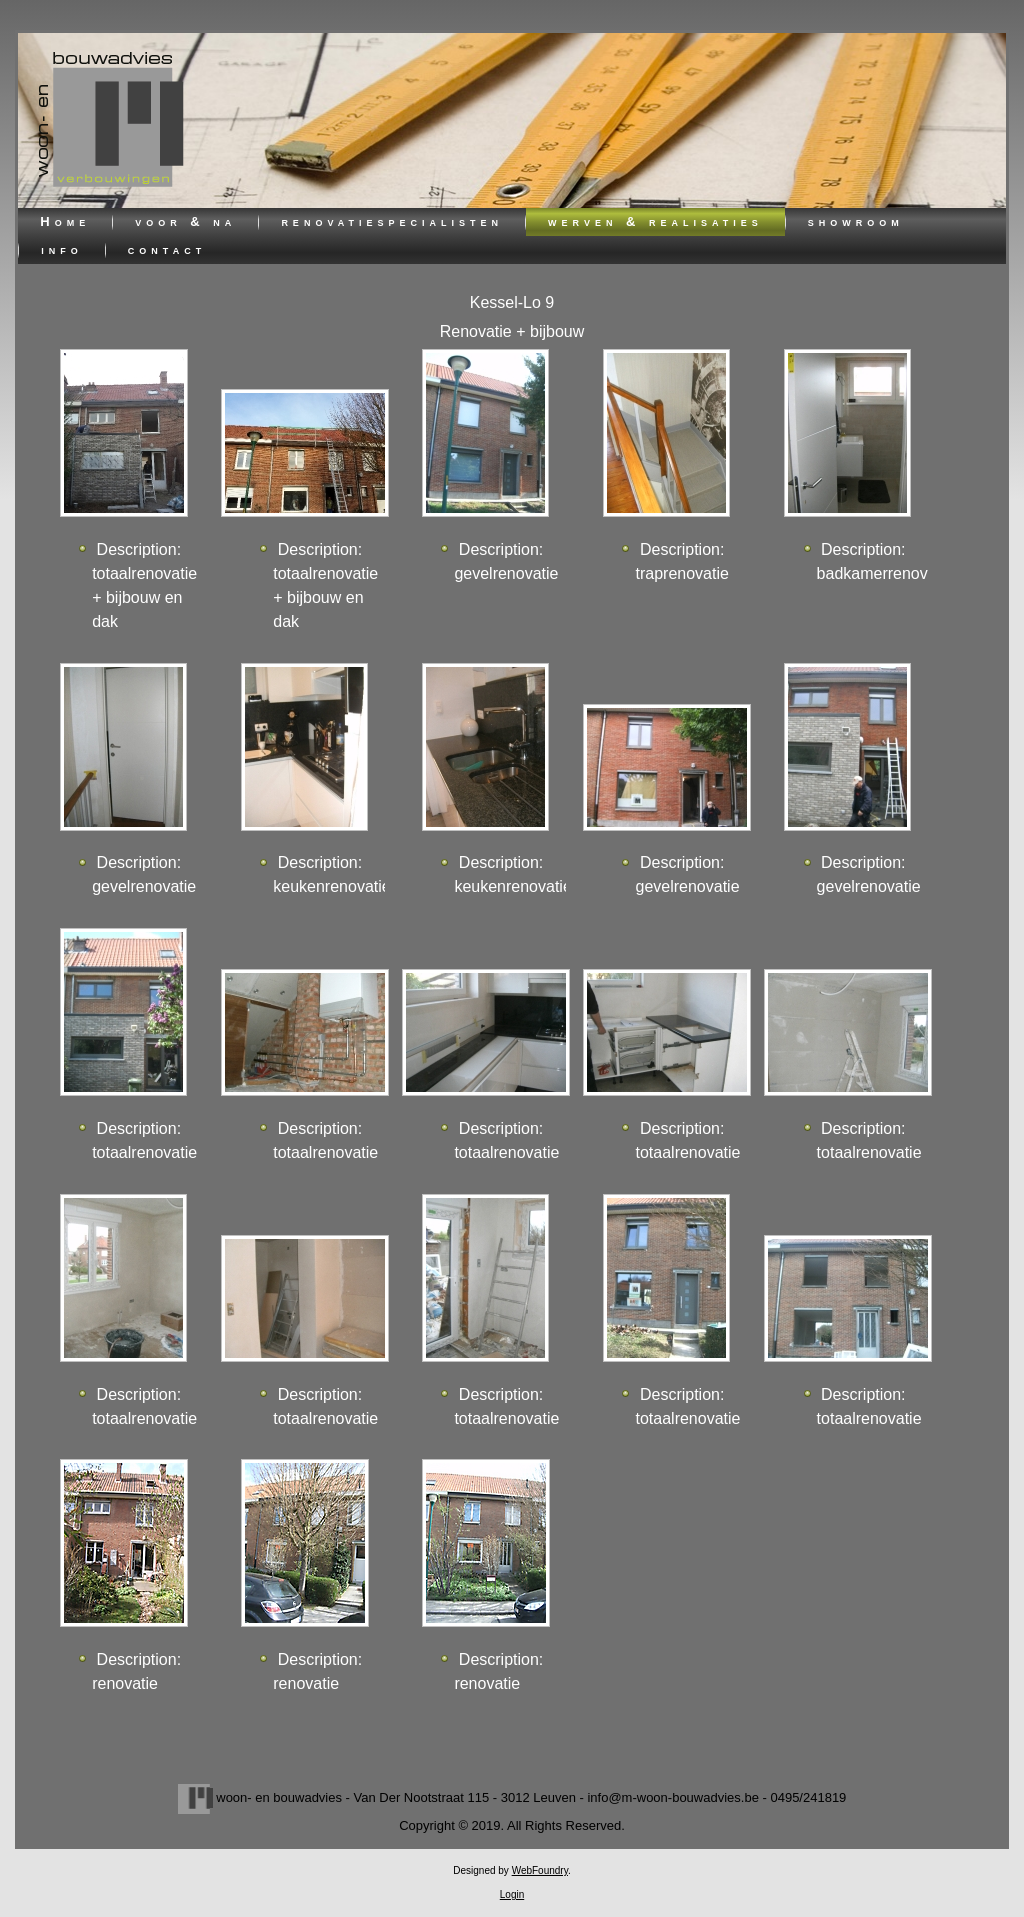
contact (167, 249)
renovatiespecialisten (392, 221)
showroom (856, 221)
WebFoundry (540, 1870)
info (62, 249)
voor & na (185, 221)
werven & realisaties (655, 221)
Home (65, 221)
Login (512, 1894)
